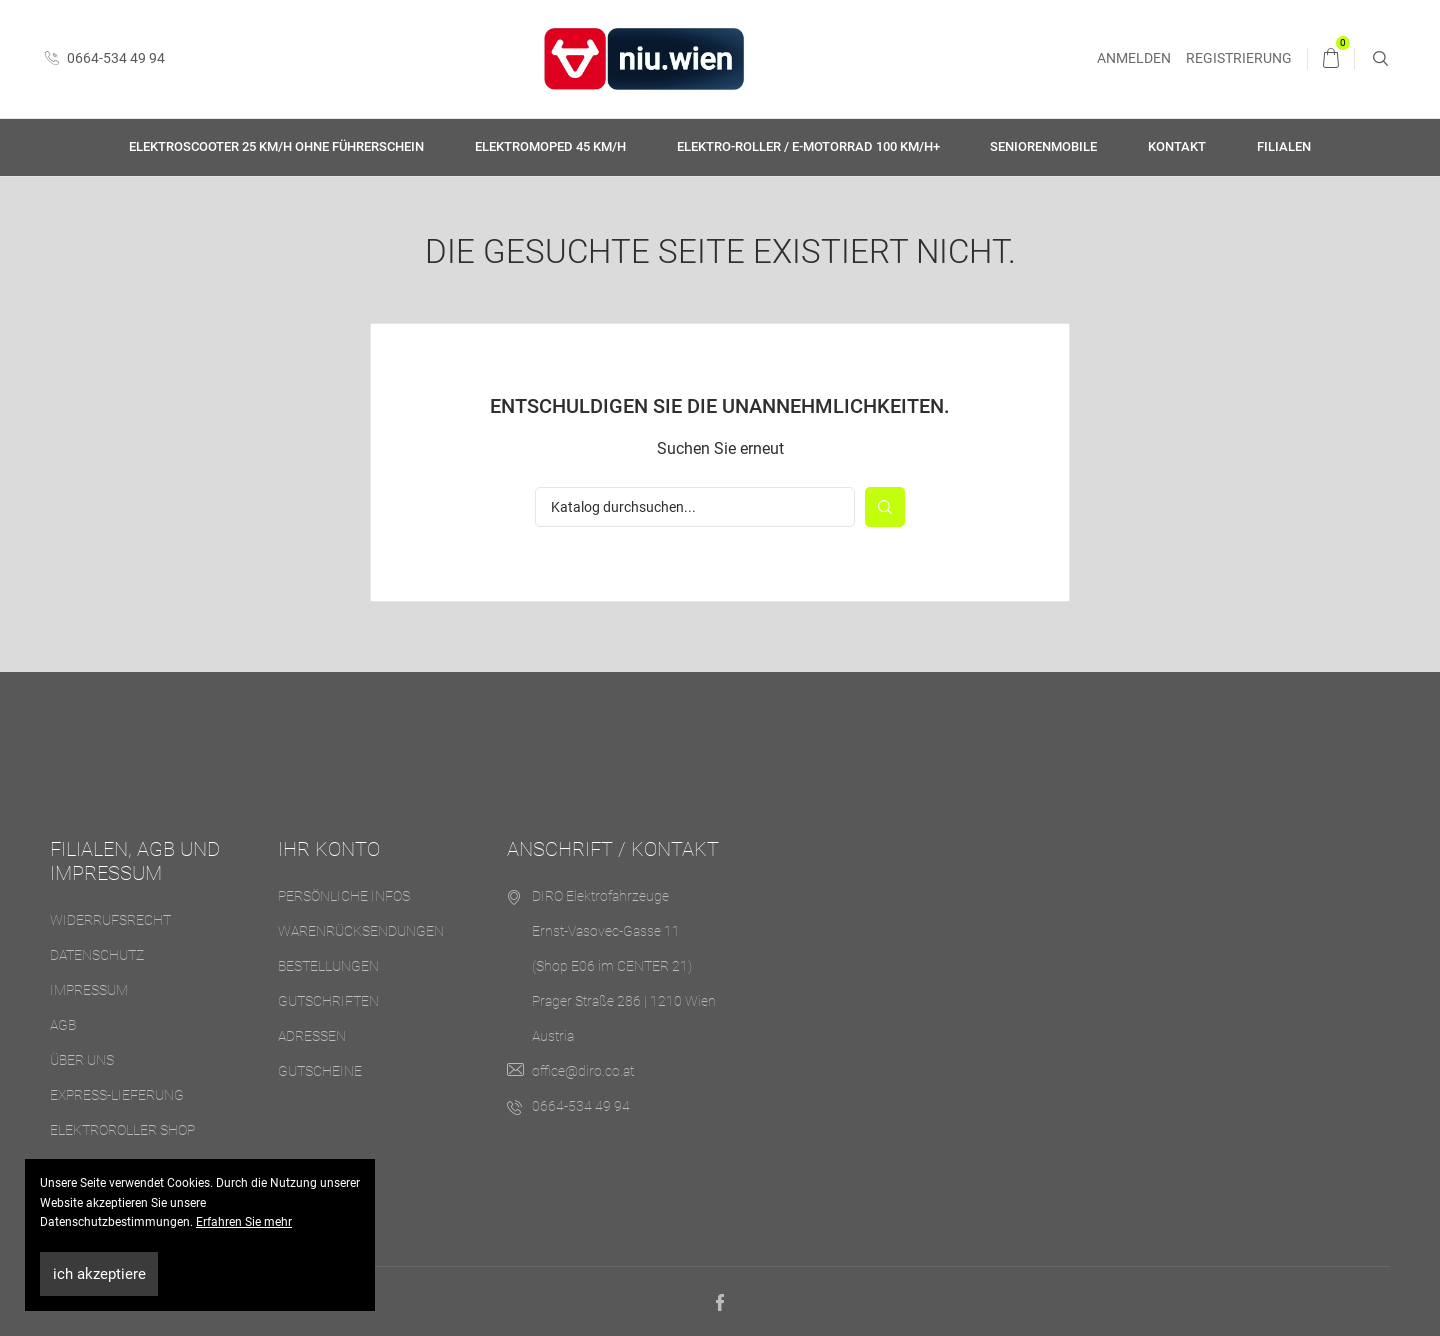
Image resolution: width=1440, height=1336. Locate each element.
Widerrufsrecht (110, 920)
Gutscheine (320, 1071)
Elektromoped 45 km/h (550, 146)
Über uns (82, 1060)
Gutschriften (328, 1001)
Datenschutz (97, 955)
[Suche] (695, 507)
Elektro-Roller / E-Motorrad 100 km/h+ (808, 146)
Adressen (312, 1036)
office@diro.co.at (583, 1071)
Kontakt (1177, 146)
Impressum (89, 990)
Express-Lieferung (117, 1095)
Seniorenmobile (1043, 146)
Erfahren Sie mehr (244, 1222)
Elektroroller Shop (122, 1130)
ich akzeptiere (99, 1274)
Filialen (1284, 146)
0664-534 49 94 (105, 58)
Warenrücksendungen (361, 931)
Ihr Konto (329, 849)
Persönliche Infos (344, 896)
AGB (63, 1025)
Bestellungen (328, 966)
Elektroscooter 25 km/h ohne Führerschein (276, 146)
